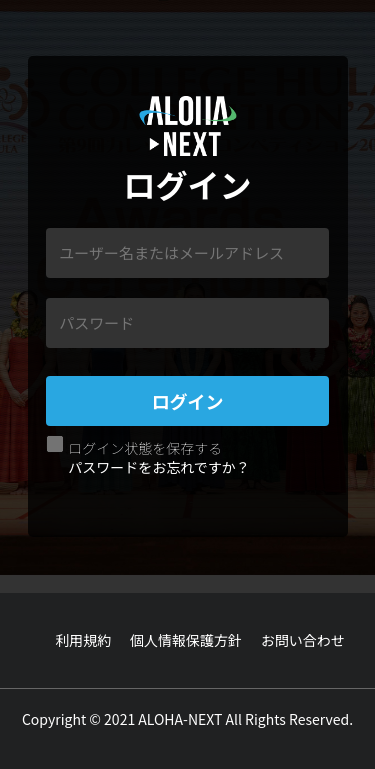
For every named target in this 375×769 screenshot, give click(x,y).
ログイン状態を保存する (145, 448)
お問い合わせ (303, 640)
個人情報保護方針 (186, 640)
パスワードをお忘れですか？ (159, 467)
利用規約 (83, 640)
